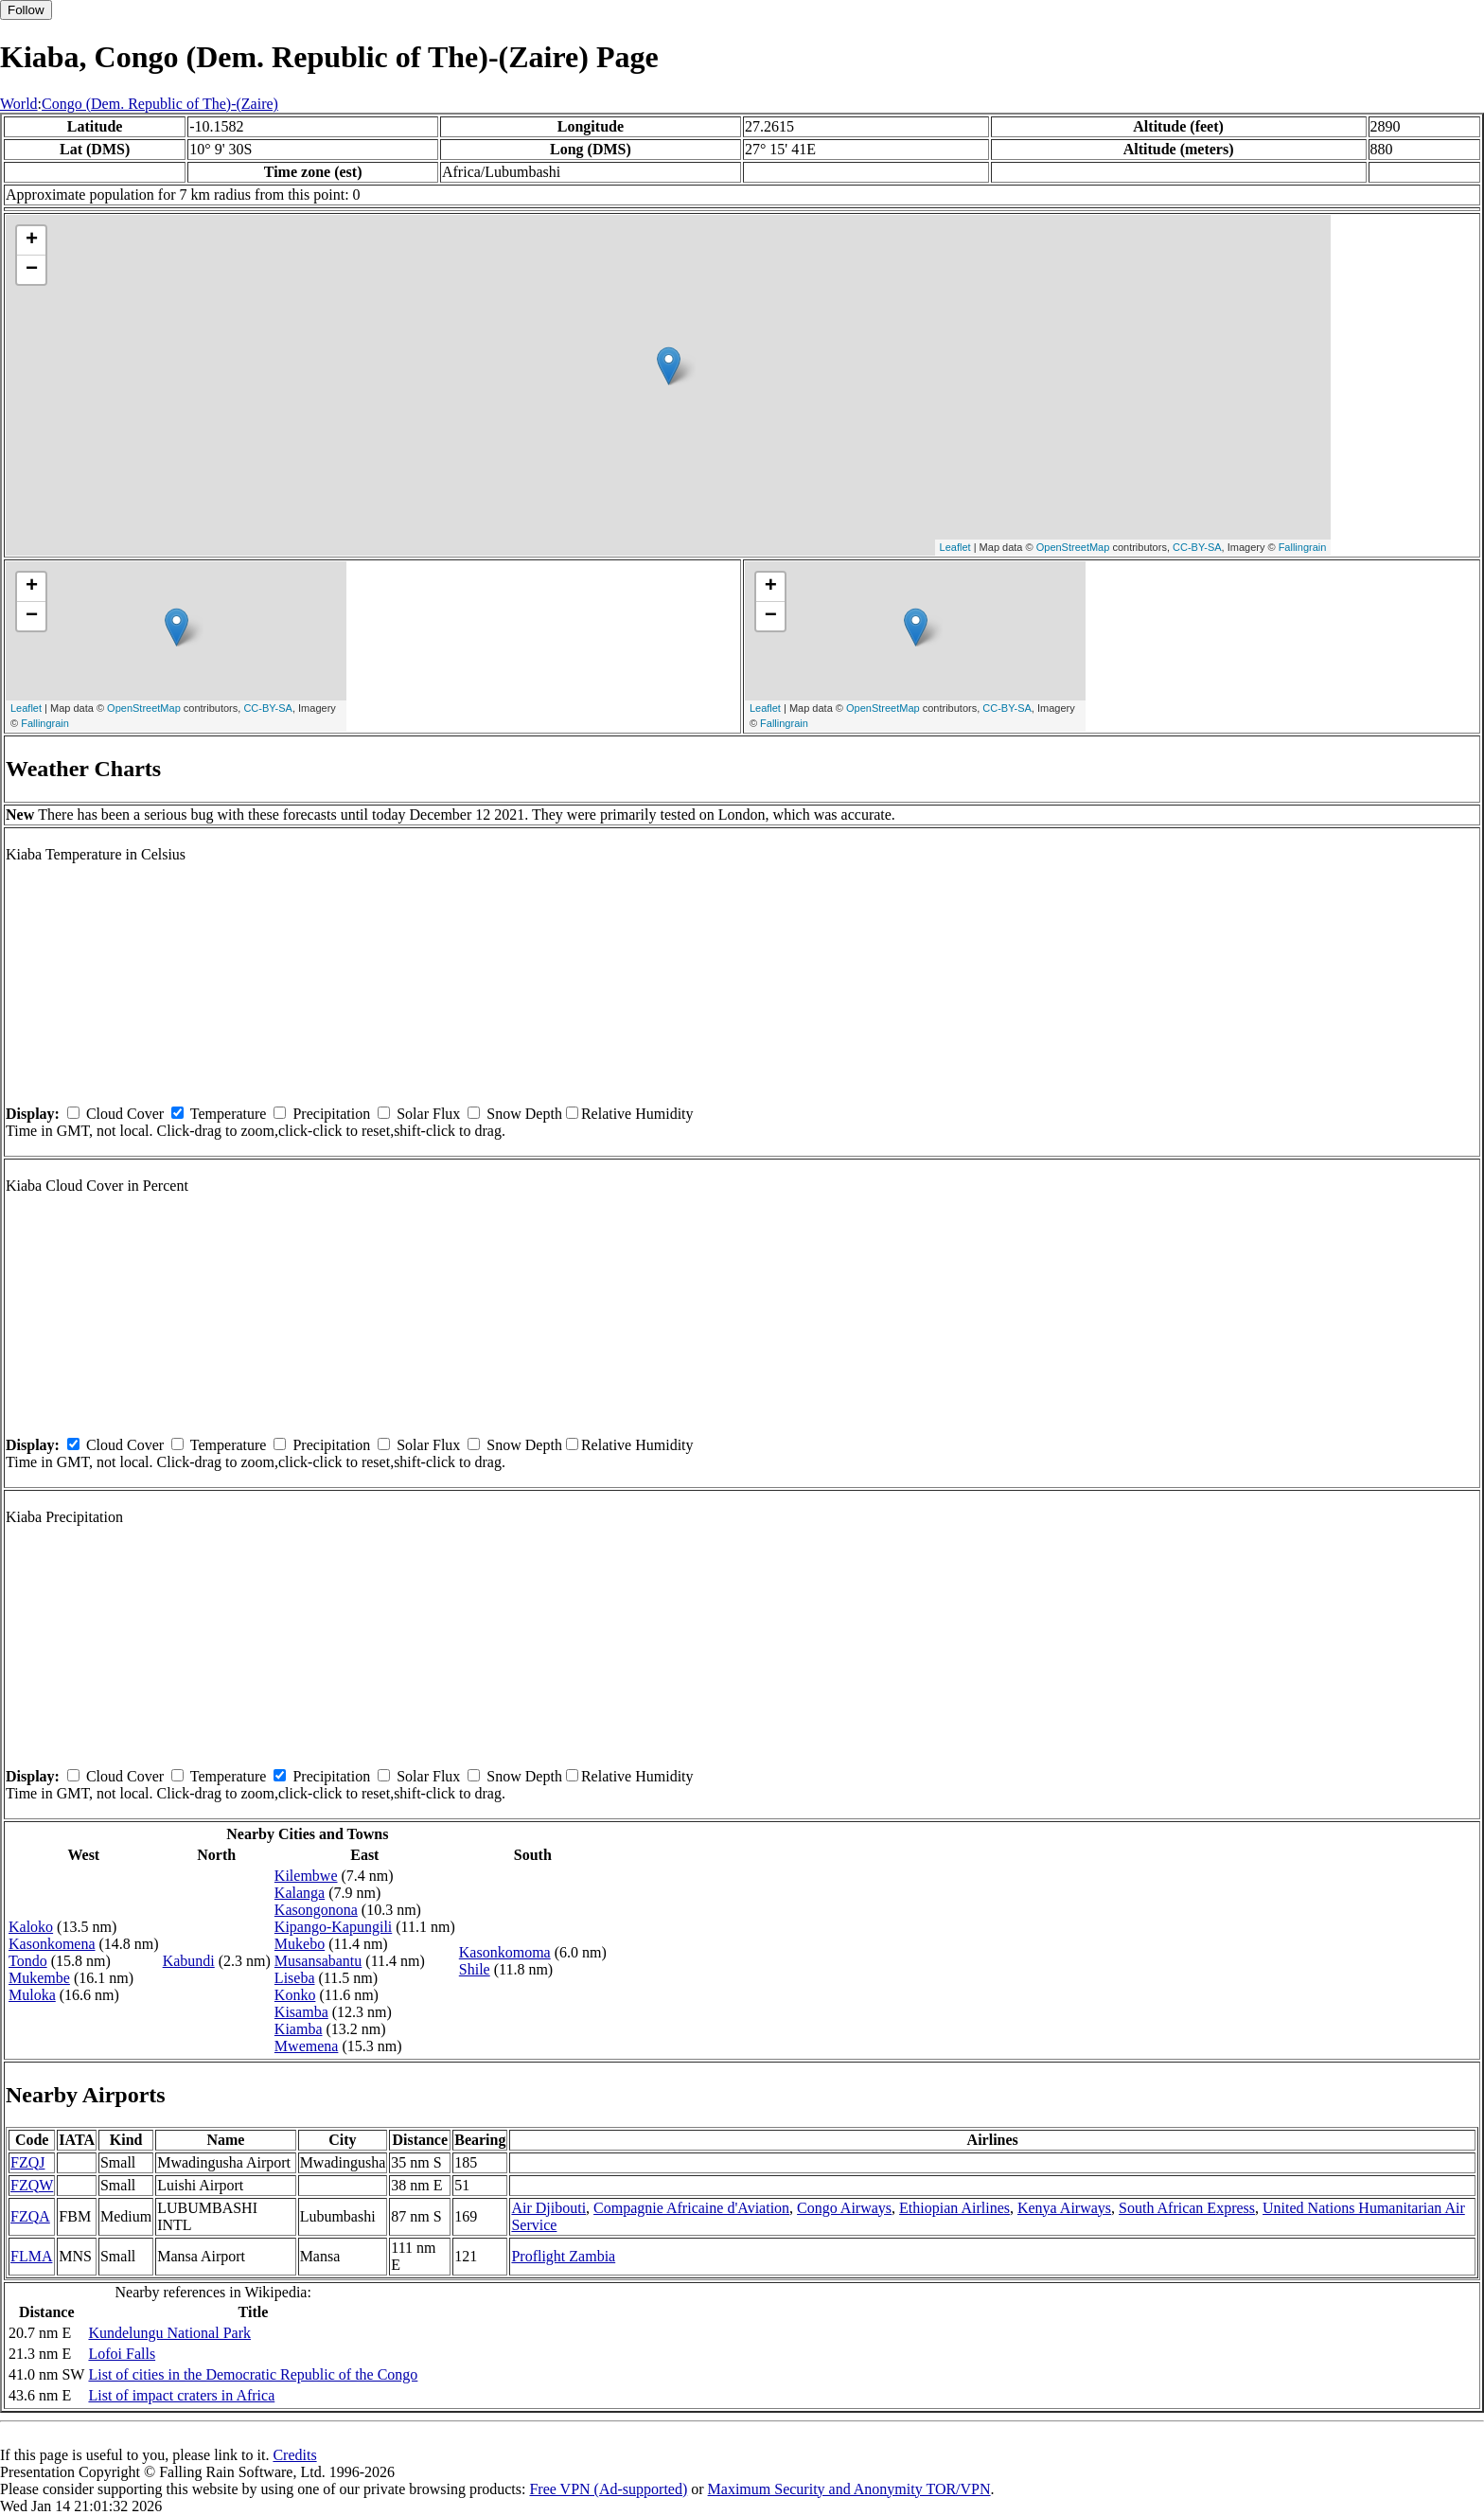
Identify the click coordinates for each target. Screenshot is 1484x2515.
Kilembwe (306, 1876)
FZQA (30, 2216)
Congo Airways (844, 2208)
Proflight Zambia (563, 2256)
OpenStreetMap (1073, 547)
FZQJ (27, 2162)
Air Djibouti (548, 2208)
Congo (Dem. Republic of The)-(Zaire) (160, 104)
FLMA (31, 2256)
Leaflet (955, 547)
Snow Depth (524, 1114)
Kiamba (298, 2029)
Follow (26, 10)
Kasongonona (316, 1910)
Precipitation (331, 1114)
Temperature (228, 1114)
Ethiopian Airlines (954, 2208)
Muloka (32, 1995)
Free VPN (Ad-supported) (608, 2489)
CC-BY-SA (1197, 547)
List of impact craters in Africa (181, 2395)
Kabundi (189, 1961)
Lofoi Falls (121, 2354)
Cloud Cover (125, 1114)
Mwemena (306, 2046)
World (19, 104)
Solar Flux (428, 1114)
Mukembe (39, 1978)
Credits (294, 2455)
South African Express (1187, 2208)
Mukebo (299, 1944)
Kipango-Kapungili (333, 1927)
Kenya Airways (1064, 2208)
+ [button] (32, 240)
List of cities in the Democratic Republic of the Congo (252, 2374)
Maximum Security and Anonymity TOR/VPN (849, 2489)
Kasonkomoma (505, 1952)
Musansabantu (318, 1961)
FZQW (31, 2185)
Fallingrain (1303, 547)
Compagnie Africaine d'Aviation (691, 2208)
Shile (474, 1969)
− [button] (32, 270)
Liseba (294, 1978)
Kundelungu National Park (169, 2333)
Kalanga (299, 1893)
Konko (295, 1995)
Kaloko (31, 1927)
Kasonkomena (52, 1944)
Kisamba (301, 2012)
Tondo (28, 1961)
